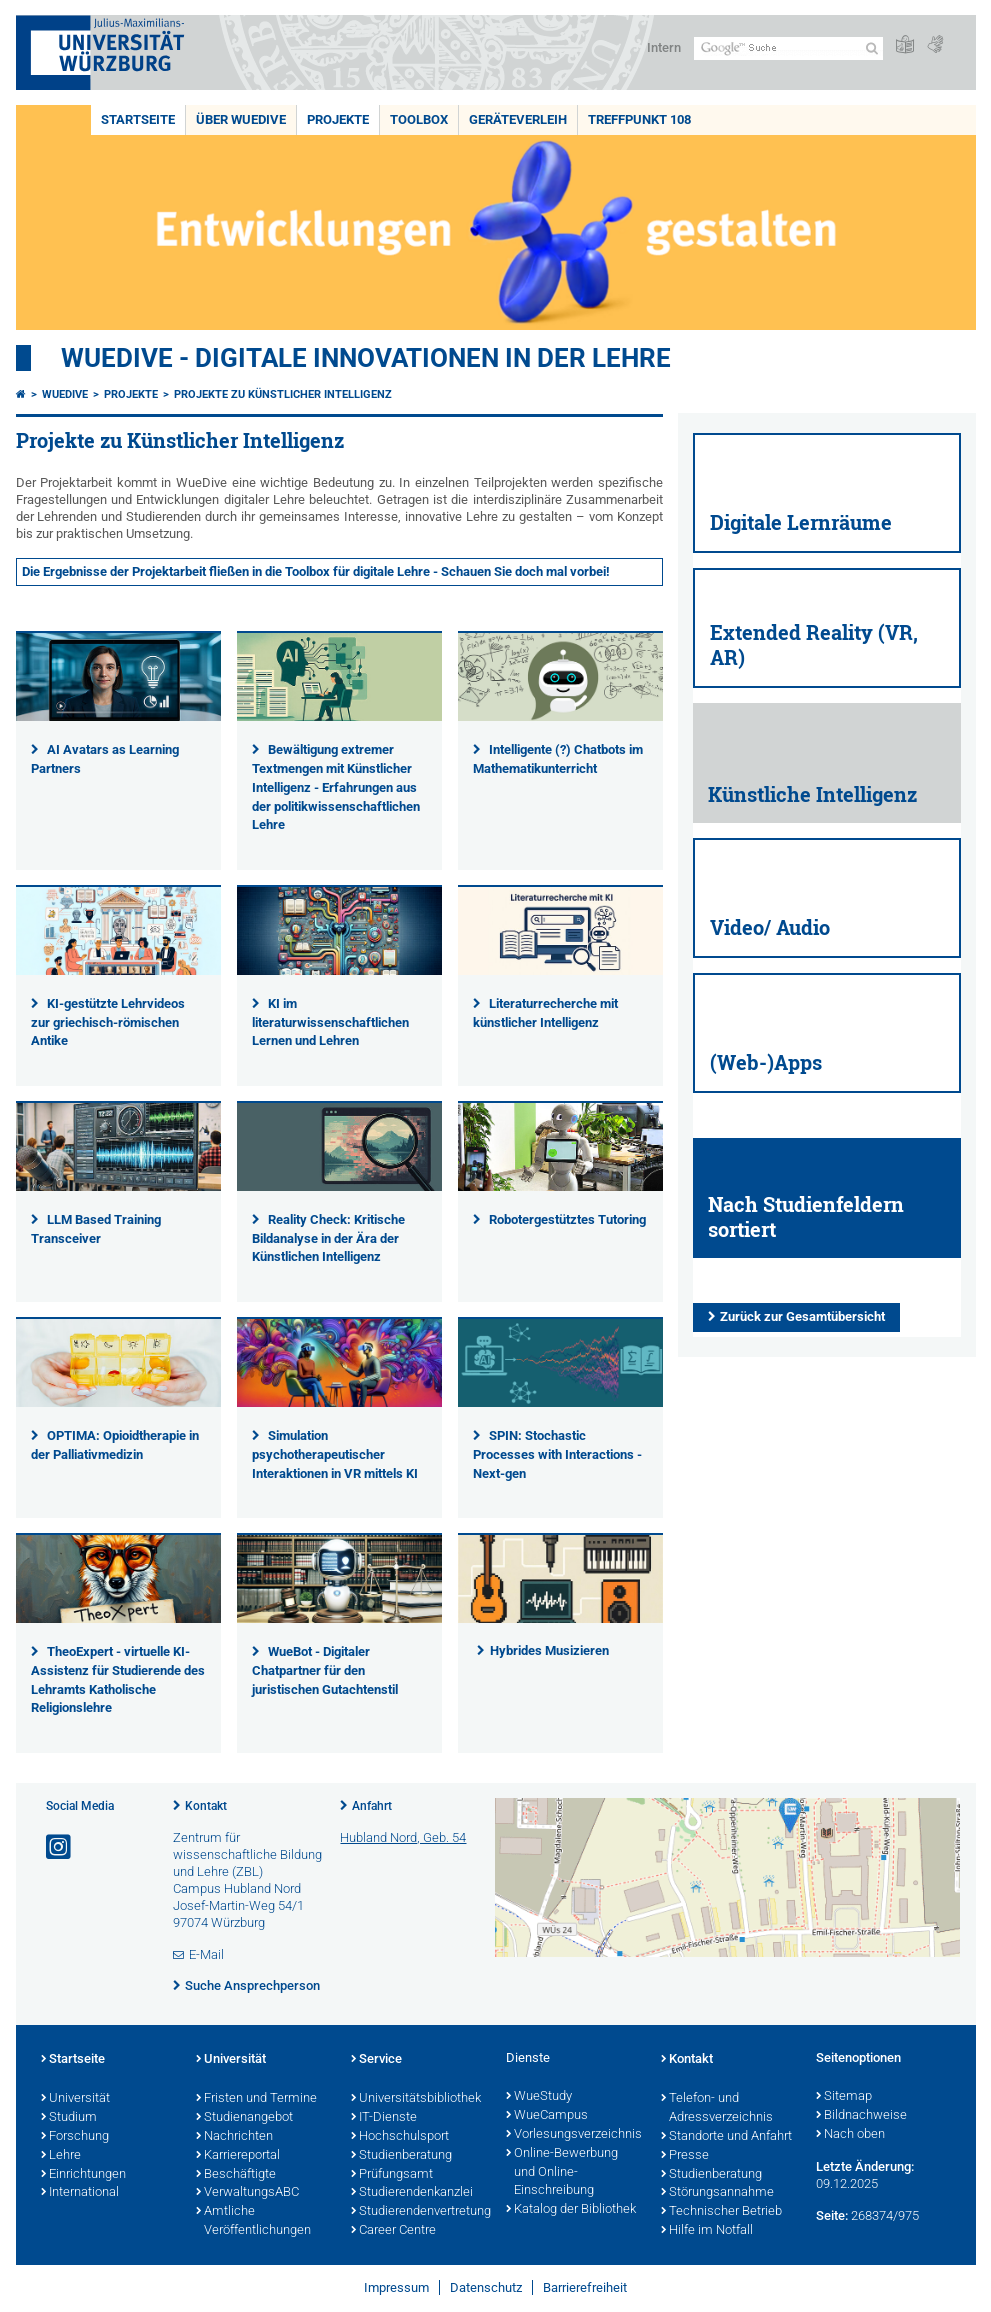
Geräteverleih (518, 119)
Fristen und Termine (256, 2099)
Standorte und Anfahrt (726, 2137)
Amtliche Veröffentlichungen (253, 2221)
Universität (75, 2099)
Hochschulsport (400, 2137)
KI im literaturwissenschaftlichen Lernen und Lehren (330, 1022)
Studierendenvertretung (418, 2212)
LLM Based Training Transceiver (96, 1229)
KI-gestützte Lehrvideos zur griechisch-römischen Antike (108, 1022)
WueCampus (547, 2116)
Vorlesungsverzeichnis (573, 2135)
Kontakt (206, 1806)
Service (376, 2060)
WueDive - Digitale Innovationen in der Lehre (366, 358)
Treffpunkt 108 (639, 119)
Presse (685, 2156)
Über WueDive (241, 119)
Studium (69, 2118)
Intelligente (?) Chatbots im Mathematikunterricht (558, 759)
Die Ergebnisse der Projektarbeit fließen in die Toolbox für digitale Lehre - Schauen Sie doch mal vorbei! (316, 571)
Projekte (338, 119)
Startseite (138, 119)
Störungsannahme (717, 2193)
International (80, 2193)
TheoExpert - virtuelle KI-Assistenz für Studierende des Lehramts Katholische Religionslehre (118, 1680)
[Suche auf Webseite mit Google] (788, 48)
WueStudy (539, 2097)
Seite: (832, 2215)
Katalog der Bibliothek (571, 2210)
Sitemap (844, 2097)
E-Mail (206, 1954)
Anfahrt (372, 1806)
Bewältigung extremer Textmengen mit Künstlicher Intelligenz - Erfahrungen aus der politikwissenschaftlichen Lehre (336, 787)
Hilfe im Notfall (707, 2231)
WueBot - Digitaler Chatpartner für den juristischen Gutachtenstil (325, 1670)
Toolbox (419, 119)
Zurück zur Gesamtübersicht (802, 1316)
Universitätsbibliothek (416, 2099)
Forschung (75, 2137)
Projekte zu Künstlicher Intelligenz (283, 394)
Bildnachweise (861, 2116)
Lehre (61, 2156)
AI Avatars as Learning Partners (105, 759)
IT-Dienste (384, 2118)
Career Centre (393, 2231)
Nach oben (850, 2135)
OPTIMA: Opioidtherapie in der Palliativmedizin (115, 1445)
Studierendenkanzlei (412, 2193)
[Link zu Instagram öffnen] (60, 1847)
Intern (664, 47)
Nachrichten (234, 2137)
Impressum (396, 2287)
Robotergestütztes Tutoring (567, 1219)
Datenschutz (486, 2287)
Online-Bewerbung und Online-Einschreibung (562, 2173)
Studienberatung (401, 2156)
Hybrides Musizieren (549, 1650)
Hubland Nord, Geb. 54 (403, 1837)
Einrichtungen (83, 2175)
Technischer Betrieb (721, 2212)
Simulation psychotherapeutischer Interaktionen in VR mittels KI (335, 1454)
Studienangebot (244, 2118)
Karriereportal (238, 2156)
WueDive (65, 394)
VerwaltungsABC (247, 2193)
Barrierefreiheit (585, 2287)
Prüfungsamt (392, 2175)
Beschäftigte (236, 2175)
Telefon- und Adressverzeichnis (717, 2108)
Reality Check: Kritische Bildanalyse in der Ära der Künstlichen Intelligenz (329, 1238)
